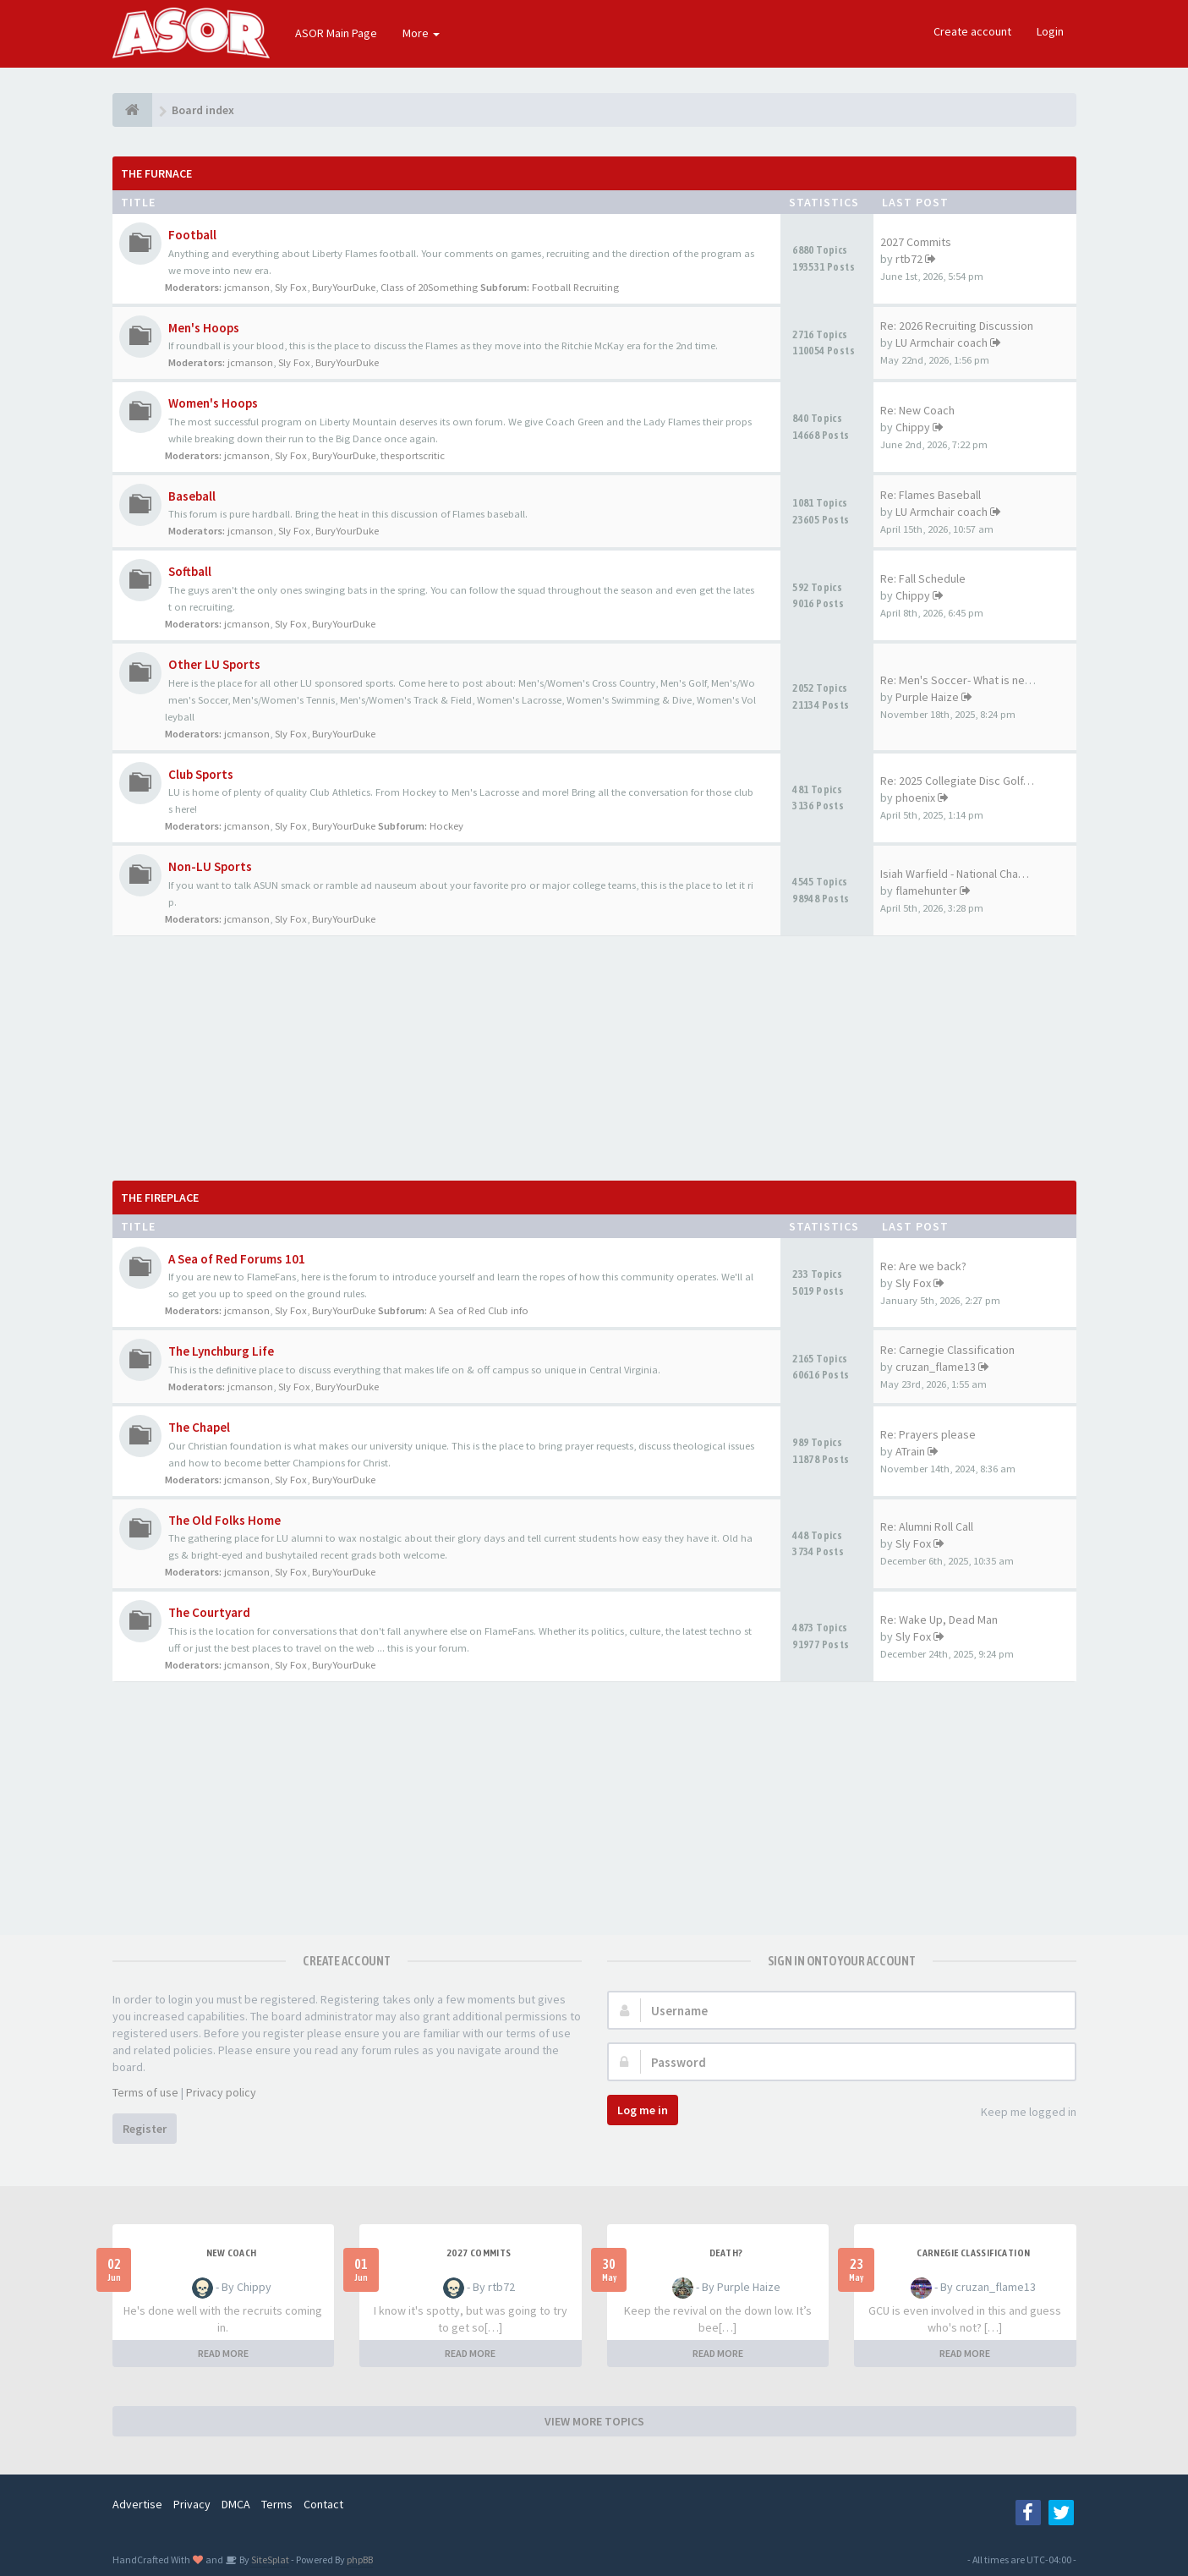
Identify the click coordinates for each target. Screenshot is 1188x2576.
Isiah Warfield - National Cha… (954, 873)
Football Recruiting (575, 287)
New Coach (231, 2253)
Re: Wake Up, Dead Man (939, 1619)
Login (1050, 31)
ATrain (910, 1451)
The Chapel (199, 1427)
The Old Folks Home (224, 1520)
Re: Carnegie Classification (947, 1349)
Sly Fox (291, 287)
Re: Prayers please (928, 1434)
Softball (189, 571)
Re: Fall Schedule (923, 578)
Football (192, 235)
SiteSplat (269, 2559)
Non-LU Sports (210, 866)
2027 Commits (915, 241)
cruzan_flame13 (935, 1366)
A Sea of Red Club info (479, 1310)
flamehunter (926, 890)
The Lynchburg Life (221, 1351)
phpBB (360, 2559)
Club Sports (200, 774)
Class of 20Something (429, 287)
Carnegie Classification (973, 2253)
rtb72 (908, 258)
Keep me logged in (1019, 2113)
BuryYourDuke (343, 287)
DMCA (236, 2504)
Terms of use (145, 2092)
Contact (323, 2504)
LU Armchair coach (941, 342)
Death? (725, 2253)
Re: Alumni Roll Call (926, 1526)
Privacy (192, 2504)
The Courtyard (209, 1612)
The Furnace (156, 173)
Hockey (446, 825)
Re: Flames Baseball (930, 494)
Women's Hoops (213, 403)
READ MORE (223, 2353)
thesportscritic (412, 455)
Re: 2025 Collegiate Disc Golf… (957, 780)
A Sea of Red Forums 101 (236, 1259)
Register (145, 2128)
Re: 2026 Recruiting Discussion (956, 325)
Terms (277, 2504)
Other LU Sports (214, 664)
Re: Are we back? (923, 1266)
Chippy (912, 427)
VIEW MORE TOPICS (594, 2421)
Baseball (192, 496)
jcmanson (247, 287)
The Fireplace (160, 1197)
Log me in (642, 2110)
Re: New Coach (917, 410)
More (421, 33)
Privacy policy (221, 2092)
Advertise (137, 2504)
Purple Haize (927, 696)
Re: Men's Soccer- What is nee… (961, 680)
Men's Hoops (203, 328)
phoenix (915, 797)
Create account (972, 31)
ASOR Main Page (336, 33)
